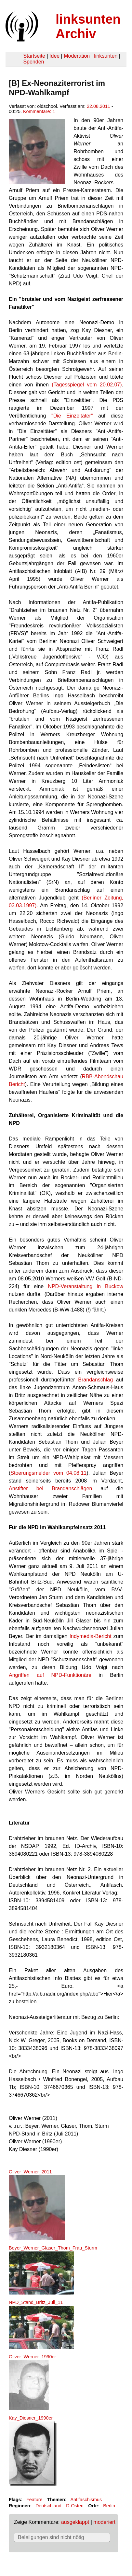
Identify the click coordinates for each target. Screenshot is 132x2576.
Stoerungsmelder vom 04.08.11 (48, 1473)
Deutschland (48, 2505)
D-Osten (75, 2505)
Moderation (77, 56)
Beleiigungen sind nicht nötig (51, 2537)
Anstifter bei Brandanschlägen (50, 1488)
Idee (54, 56)
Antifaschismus (86, 2499)
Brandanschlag (95, 1379)
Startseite (34, 56)
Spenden (33, 61)
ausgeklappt (75, 2522)
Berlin (109, 2505)
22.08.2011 (98, 106)
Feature (34, 2499)
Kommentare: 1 (39, 111)
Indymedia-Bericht (91, 1636)
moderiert (104, 2522)
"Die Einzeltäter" (72, 415)
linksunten (105, 56)
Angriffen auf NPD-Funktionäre (50, 1675)
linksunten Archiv (88, 26)
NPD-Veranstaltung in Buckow (85, 1286)
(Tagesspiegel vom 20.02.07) (87, 384)
